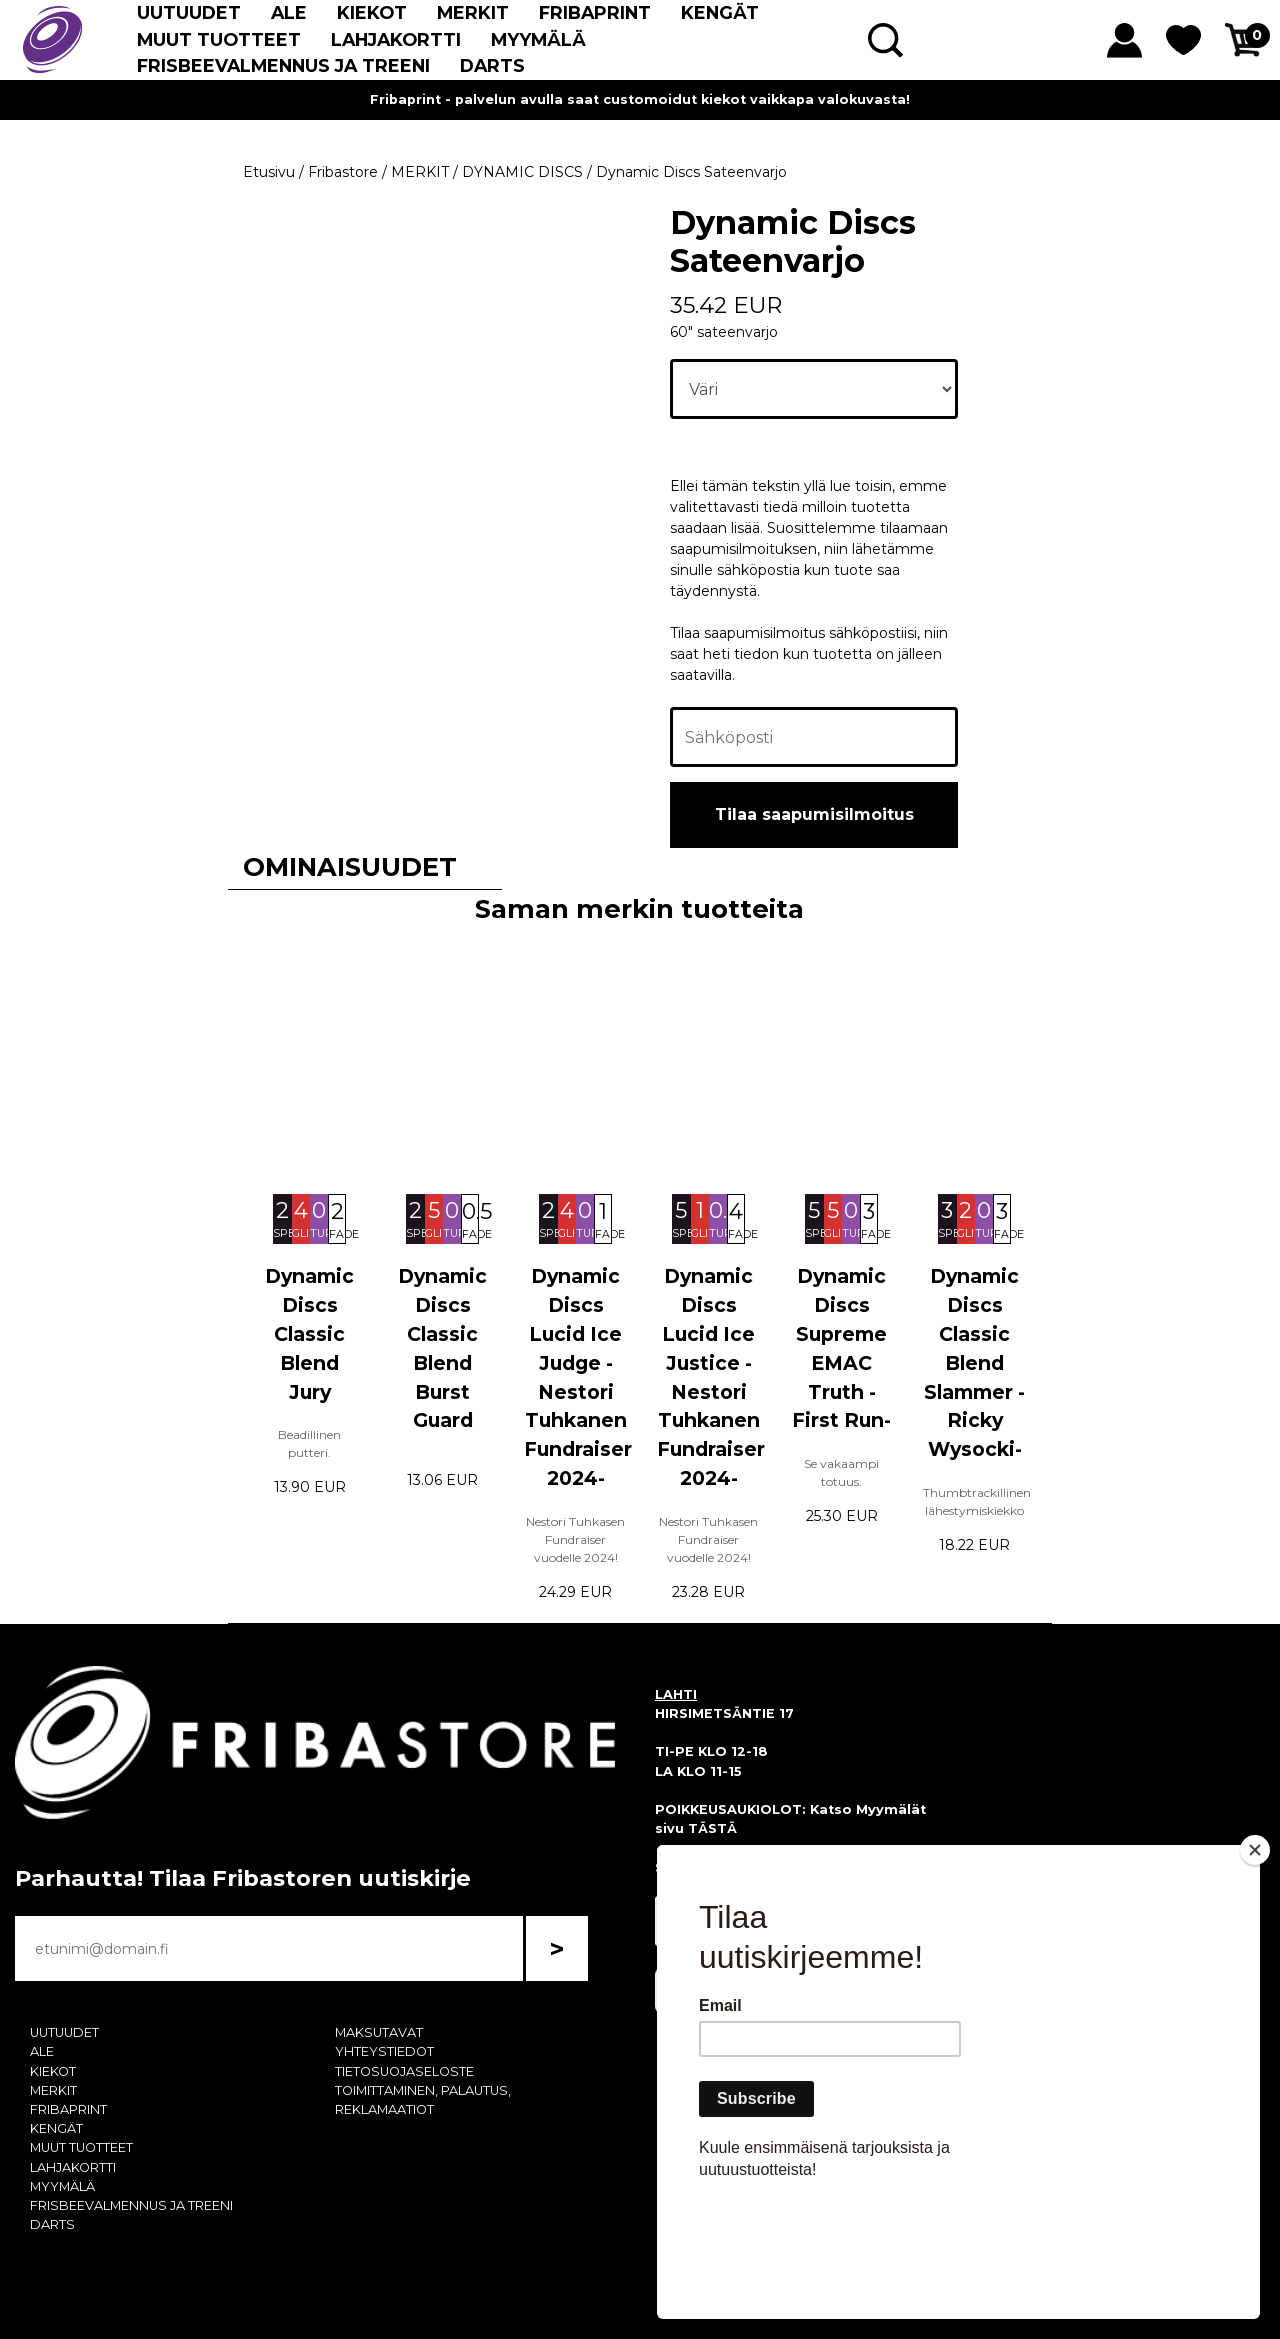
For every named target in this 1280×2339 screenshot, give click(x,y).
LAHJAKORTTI (396, 39)
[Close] (1255, 1965)
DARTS (492, 65)
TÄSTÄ (712, 1828)
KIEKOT (372, 12)
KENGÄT (720, 12)
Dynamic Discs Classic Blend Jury (309, 1333)
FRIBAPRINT (595, 12)
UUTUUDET (189, 12)
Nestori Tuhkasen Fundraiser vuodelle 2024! (575, 1539)
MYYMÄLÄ (538, 39)
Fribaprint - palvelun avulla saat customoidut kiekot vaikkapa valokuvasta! (640, 99)
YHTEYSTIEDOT (384, 2051)
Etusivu (269, 172)
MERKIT (473, 12)
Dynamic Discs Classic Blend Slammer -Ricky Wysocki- (974, 1362)
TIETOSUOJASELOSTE (404, 2071)
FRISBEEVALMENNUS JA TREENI (283, 65)
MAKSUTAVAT (379, 2032)
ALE (289, 12)
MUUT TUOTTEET (219, 39)
